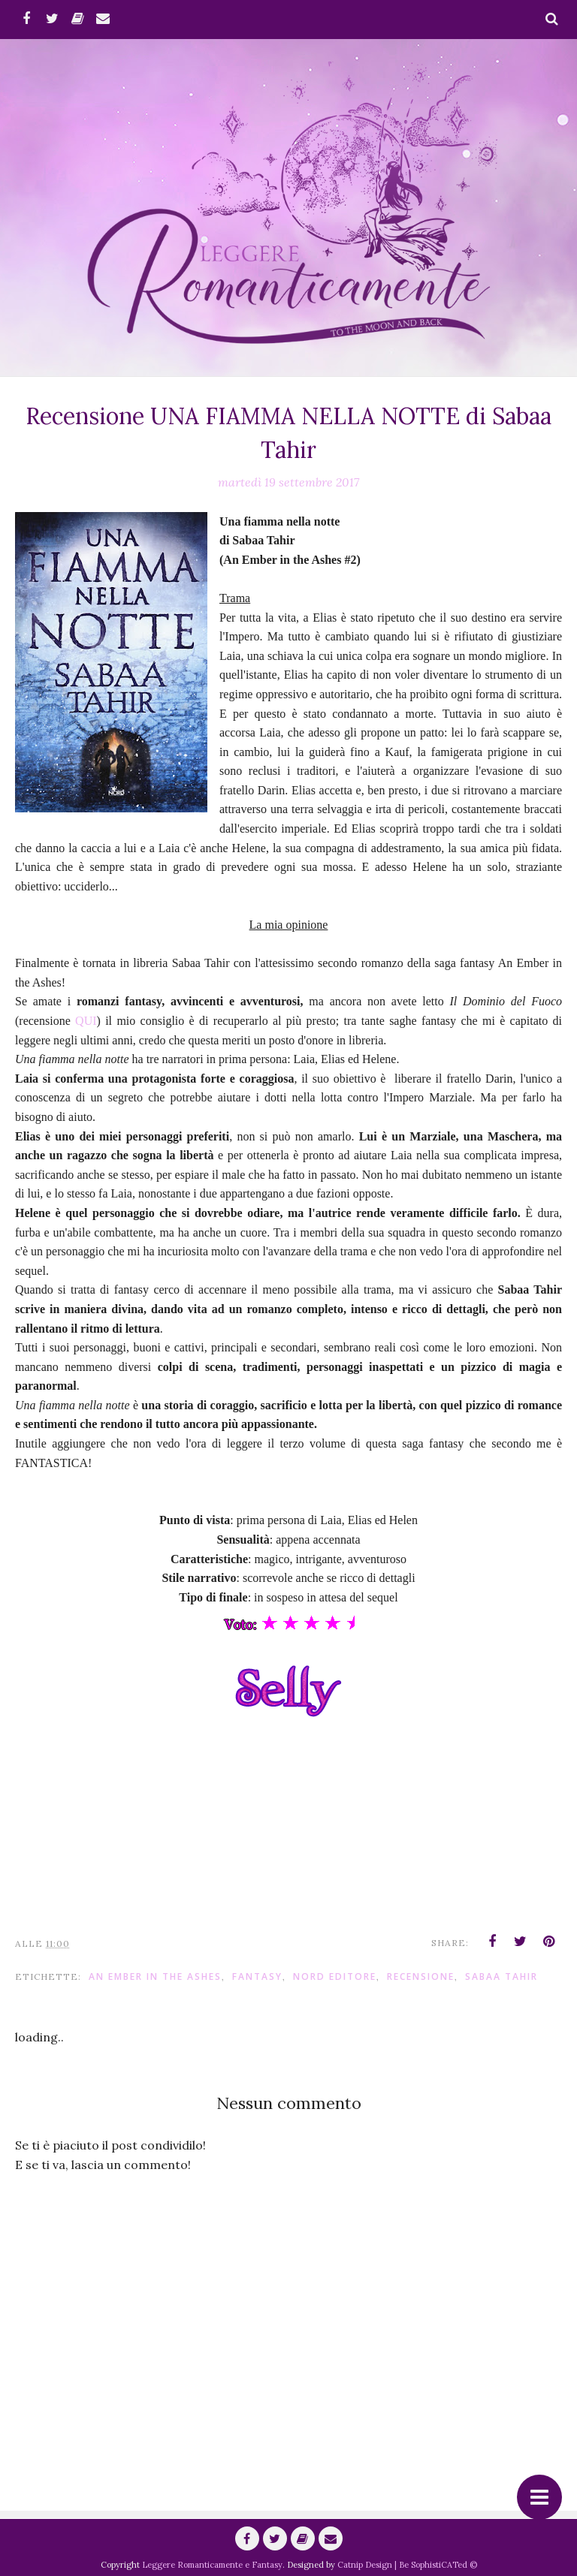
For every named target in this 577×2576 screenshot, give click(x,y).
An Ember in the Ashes (155, 1976)
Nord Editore (334, 1976)
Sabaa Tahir (501, 1976)
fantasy (257, 1976)
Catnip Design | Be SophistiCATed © (407, 2564)
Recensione (421, 1976)
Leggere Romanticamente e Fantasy (212, 2564)
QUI (85, 1020)
